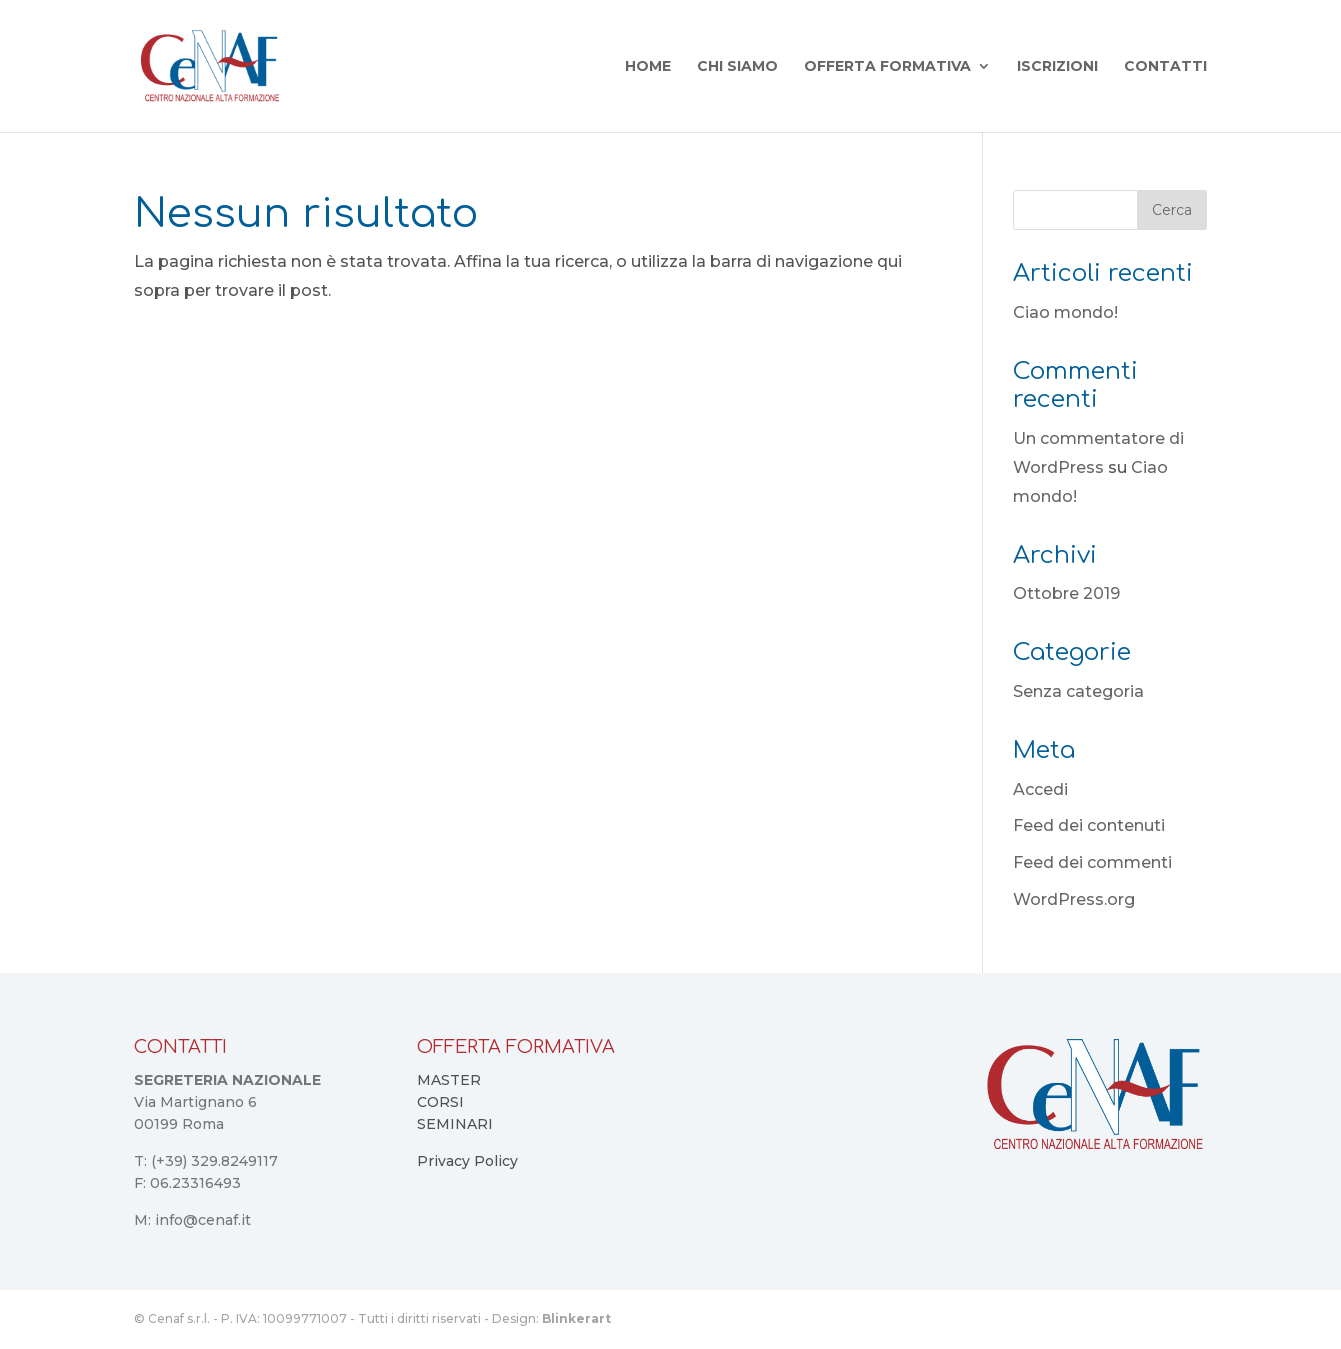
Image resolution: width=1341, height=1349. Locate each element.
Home (648, 67)
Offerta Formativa (887, 67)
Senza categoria (1078, 691)
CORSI (440, 1102)
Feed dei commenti (1092, 862)
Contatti (1165, 67)
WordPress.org (1074, 899)
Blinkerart (576, 1318)
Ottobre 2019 (1066, 593)
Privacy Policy (467, 1161)
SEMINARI (455, 1124)
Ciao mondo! (1065, 312)
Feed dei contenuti (1089, 825)
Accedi (1040, 789)
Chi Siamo (737, 67)
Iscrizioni (1057, 67)
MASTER (449, 1080)
